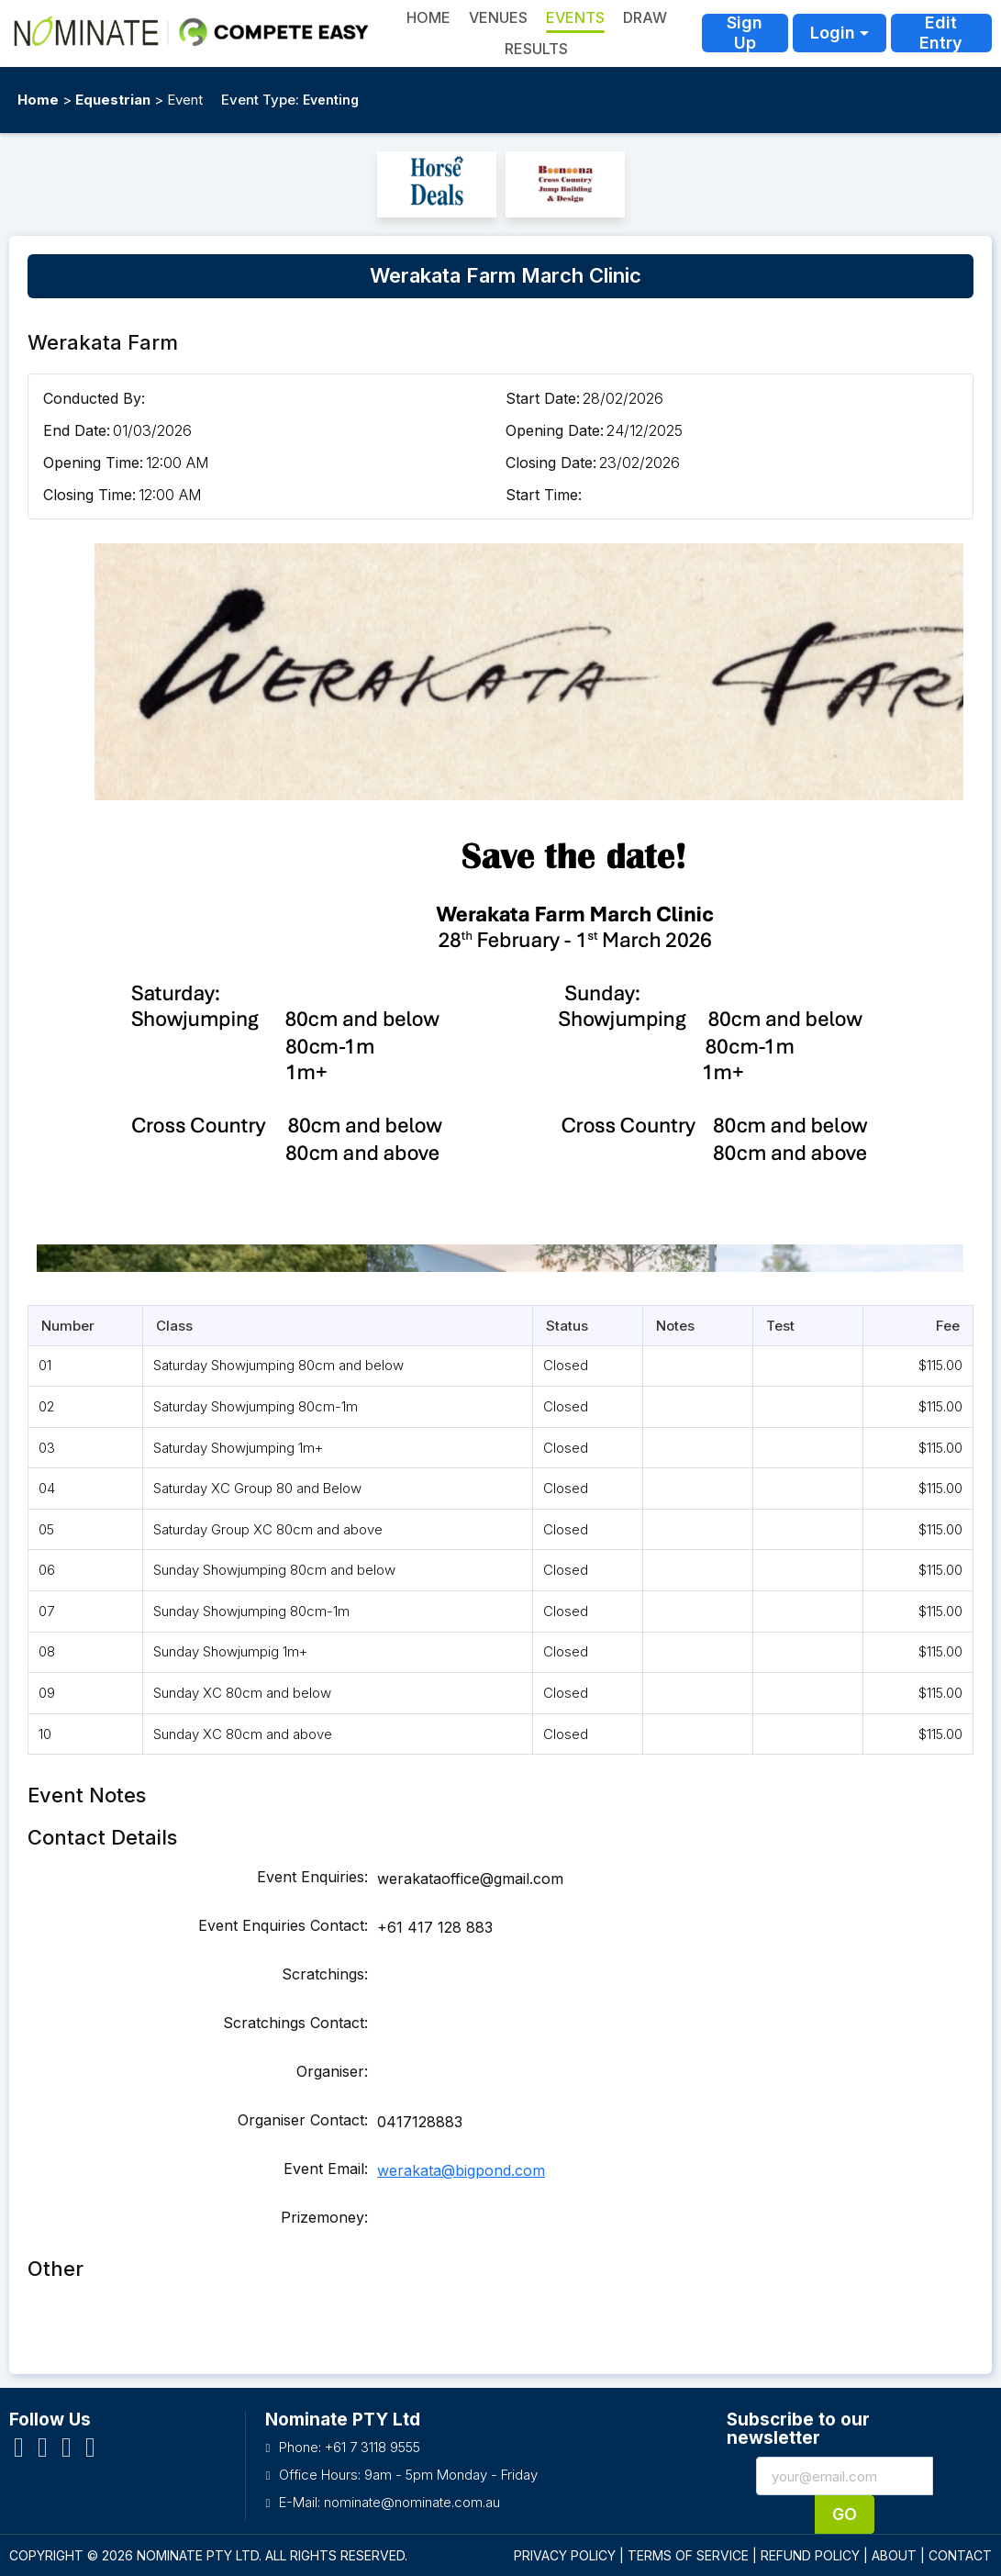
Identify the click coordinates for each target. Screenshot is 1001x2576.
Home (38, 99)
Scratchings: (325, 1974)
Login (832, 32)
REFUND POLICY (810, 2555)
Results (536, 48)
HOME (428, 17)
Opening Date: (555, 430)
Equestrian (112, 99)
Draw (645, 17)
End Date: (76, 430)
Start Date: (543, 398)
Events (575, 17)
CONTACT (960, 2555)
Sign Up (744, 33)
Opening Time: (93, 462)
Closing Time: (89, 494)
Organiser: (332, 2071)
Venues (498, 17)
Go (844, 2514)
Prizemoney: (324, 2217)
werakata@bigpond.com (461, 2170)
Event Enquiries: (312, 1877)
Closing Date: (551, 462)
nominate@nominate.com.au (412, 2502)
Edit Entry (940, 33)
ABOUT (894, 2555)
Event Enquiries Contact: (283, 1925)
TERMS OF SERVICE (688, 2555)
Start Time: (544, 494)
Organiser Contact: (303, 2120)
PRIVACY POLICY (565, 2555)
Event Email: (326, 2168)
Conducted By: (94, 398)
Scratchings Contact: (295, 2022)
